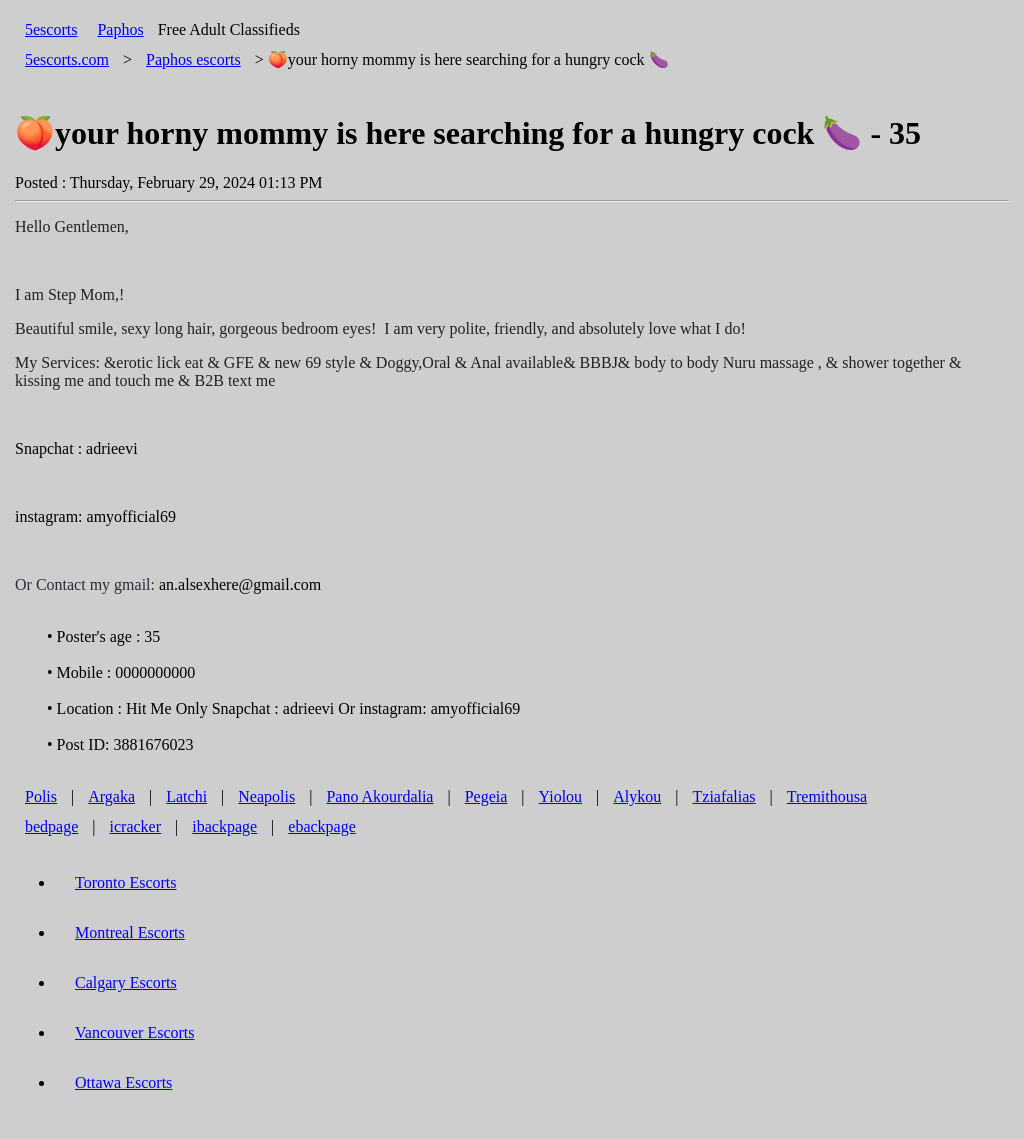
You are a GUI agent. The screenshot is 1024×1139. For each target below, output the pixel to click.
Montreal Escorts (130, 932)
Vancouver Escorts (135, 1032)
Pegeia (486, 796)
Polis (41, 796)
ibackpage (224, 826)
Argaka (111, 796)
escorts (193, 59)
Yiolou (561, 796)
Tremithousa (827, 796)
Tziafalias (724, 796)
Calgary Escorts (126, 982)
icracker (136, 826)
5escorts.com (67, 59)
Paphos (120, 29)
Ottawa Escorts (123, 1082)
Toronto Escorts (126, 882)
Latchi (186, 796)
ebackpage (322, 826)
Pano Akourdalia (379, 796)
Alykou (637, 796)
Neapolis (266, 796)
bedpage (51, 826)
